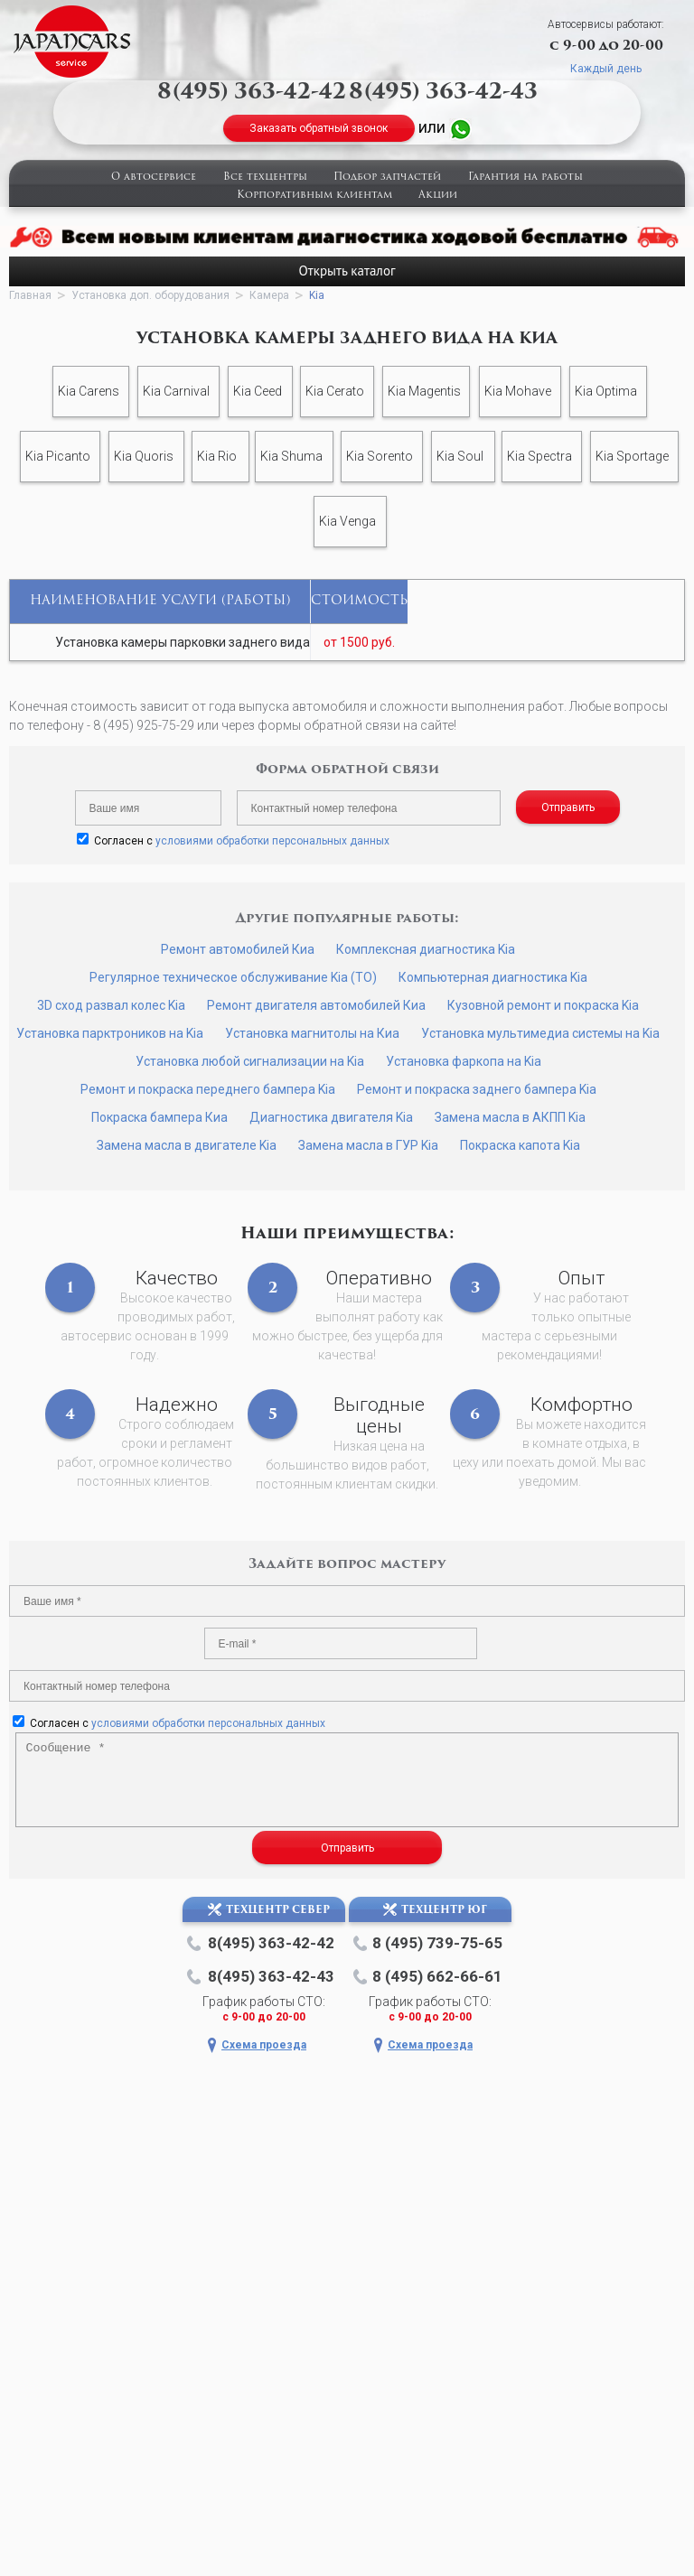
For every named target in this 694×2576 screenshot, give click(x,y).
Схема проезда (263, 2045)
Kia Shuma (291, 456)
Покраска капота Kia (520, 1145)
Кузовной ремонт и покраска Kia (543, 1005)
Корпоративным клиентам (314, 196)
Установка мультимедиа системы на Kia (540, 1033)
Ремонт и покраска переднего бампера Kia (207, 1089)
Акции (437, 196)
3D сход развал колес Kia (111, 1005)
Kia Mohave (517, 391)
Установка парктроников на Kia (109, 1033)
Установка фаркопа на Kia (463, 1061)
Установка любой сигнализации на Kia (250, 1061)
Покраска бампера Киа (159, 1117)
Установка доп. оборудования (150, 295)
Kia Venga (347, 521)
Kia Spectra (539, 456)
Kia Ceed (257, 391)
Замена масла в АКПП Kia (510, 1117)
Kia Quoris (144, 456)
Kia (316, 295)
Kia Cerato (334, 391)
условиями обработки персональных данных (272, 841)
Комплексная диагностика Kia (425, 949)
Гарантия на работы (525, 177)
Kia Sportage (632, 456)
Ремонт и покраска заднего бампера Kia (476, 1089)
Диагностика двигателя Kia (331, 1117)
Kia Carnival (176, 391)
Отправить (568, 807)
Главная (30, 295)
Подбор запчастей (387, 177)
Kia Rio (217, 456)
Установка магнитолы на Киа (312, 1033)
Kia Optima (606, 391)
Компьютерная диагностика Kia (493, 977)
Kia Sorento (379, 456)
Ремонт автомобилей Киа (237, 949)
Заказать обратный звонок (318, 128)
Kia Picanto (57, 456)
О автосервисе (153, 177)
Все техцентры (265, 177)
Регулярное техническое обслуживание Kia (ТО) (233, 977)
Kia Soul (459, 456)
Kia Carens (88, 391)
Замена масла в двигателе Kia (187, 1145)
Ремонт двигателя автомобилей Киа (316, 1005)
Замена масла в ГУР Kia (368, 1145)
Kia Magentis (424, 391)
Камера (269, 295)
